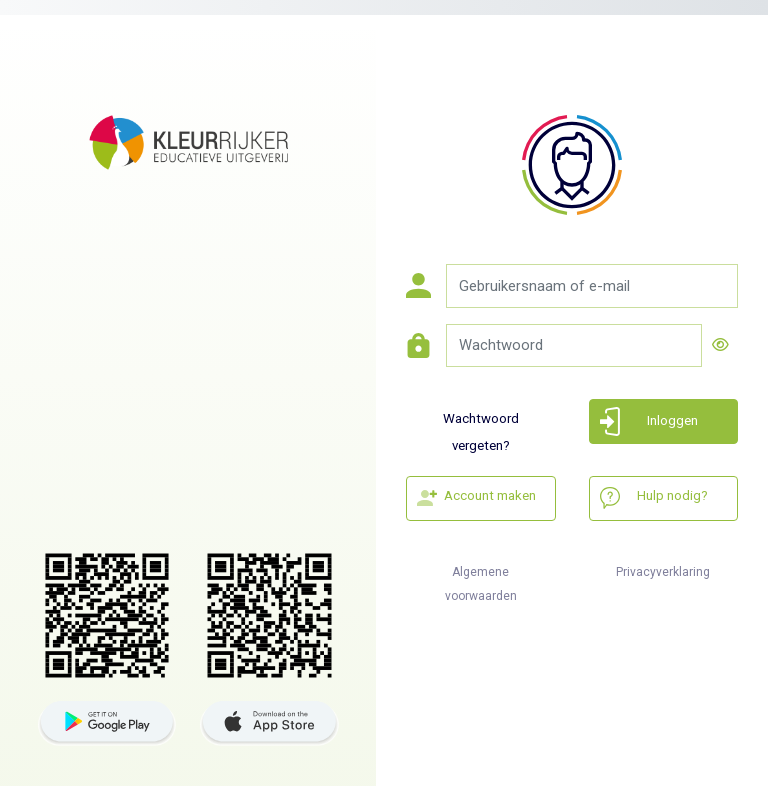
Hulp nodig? (672, 495)
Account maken (490, 495)
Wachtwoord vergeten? (481, 427)
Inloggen (672, 420)
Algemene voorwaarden (481, 580)
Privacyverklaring (663, 572)
